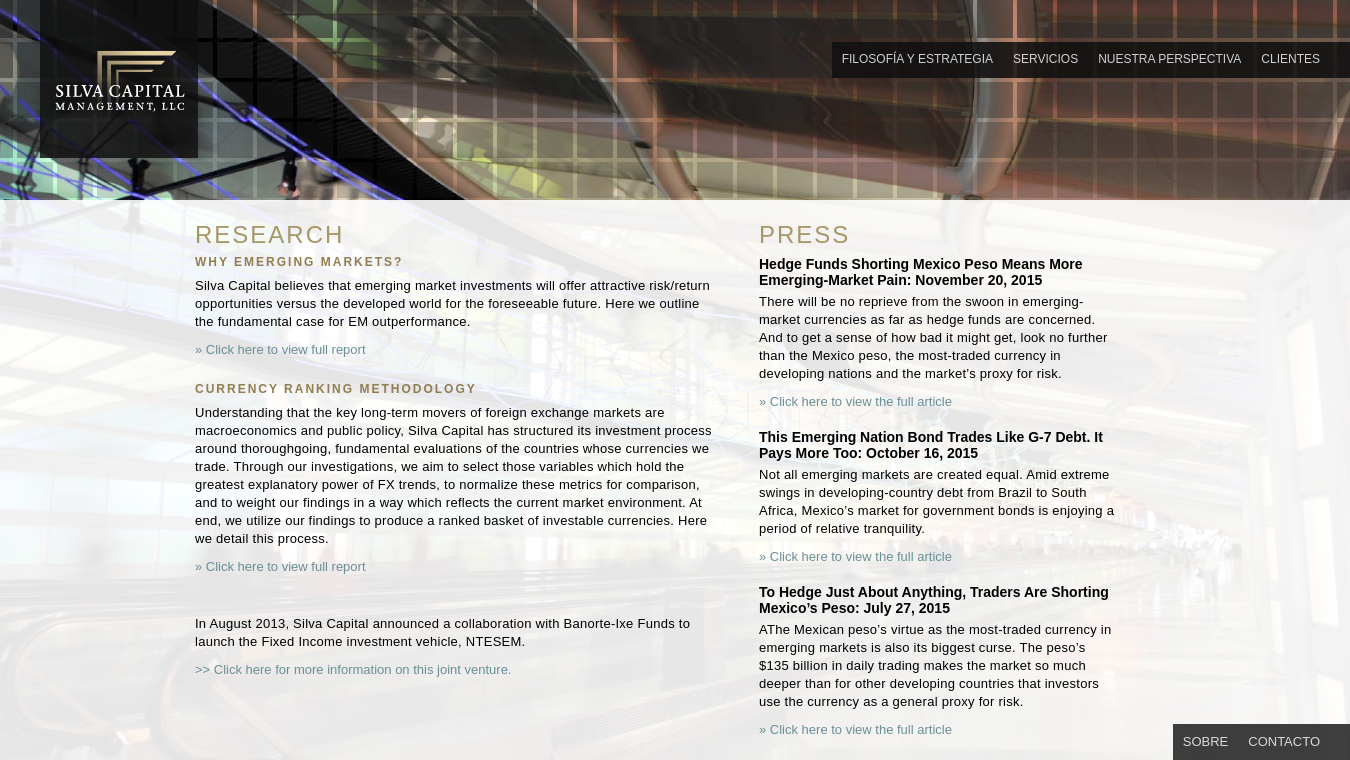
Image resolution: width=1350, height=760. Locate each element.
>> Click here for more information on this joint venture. (353, 670)
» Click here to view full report (280, 350)
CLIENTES (1290, 59)
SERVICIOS (1045, 59)
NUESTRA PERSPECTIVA (1169, 59)
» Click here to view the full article (855, 402)
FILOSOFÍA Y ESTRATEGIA (917, 59)
